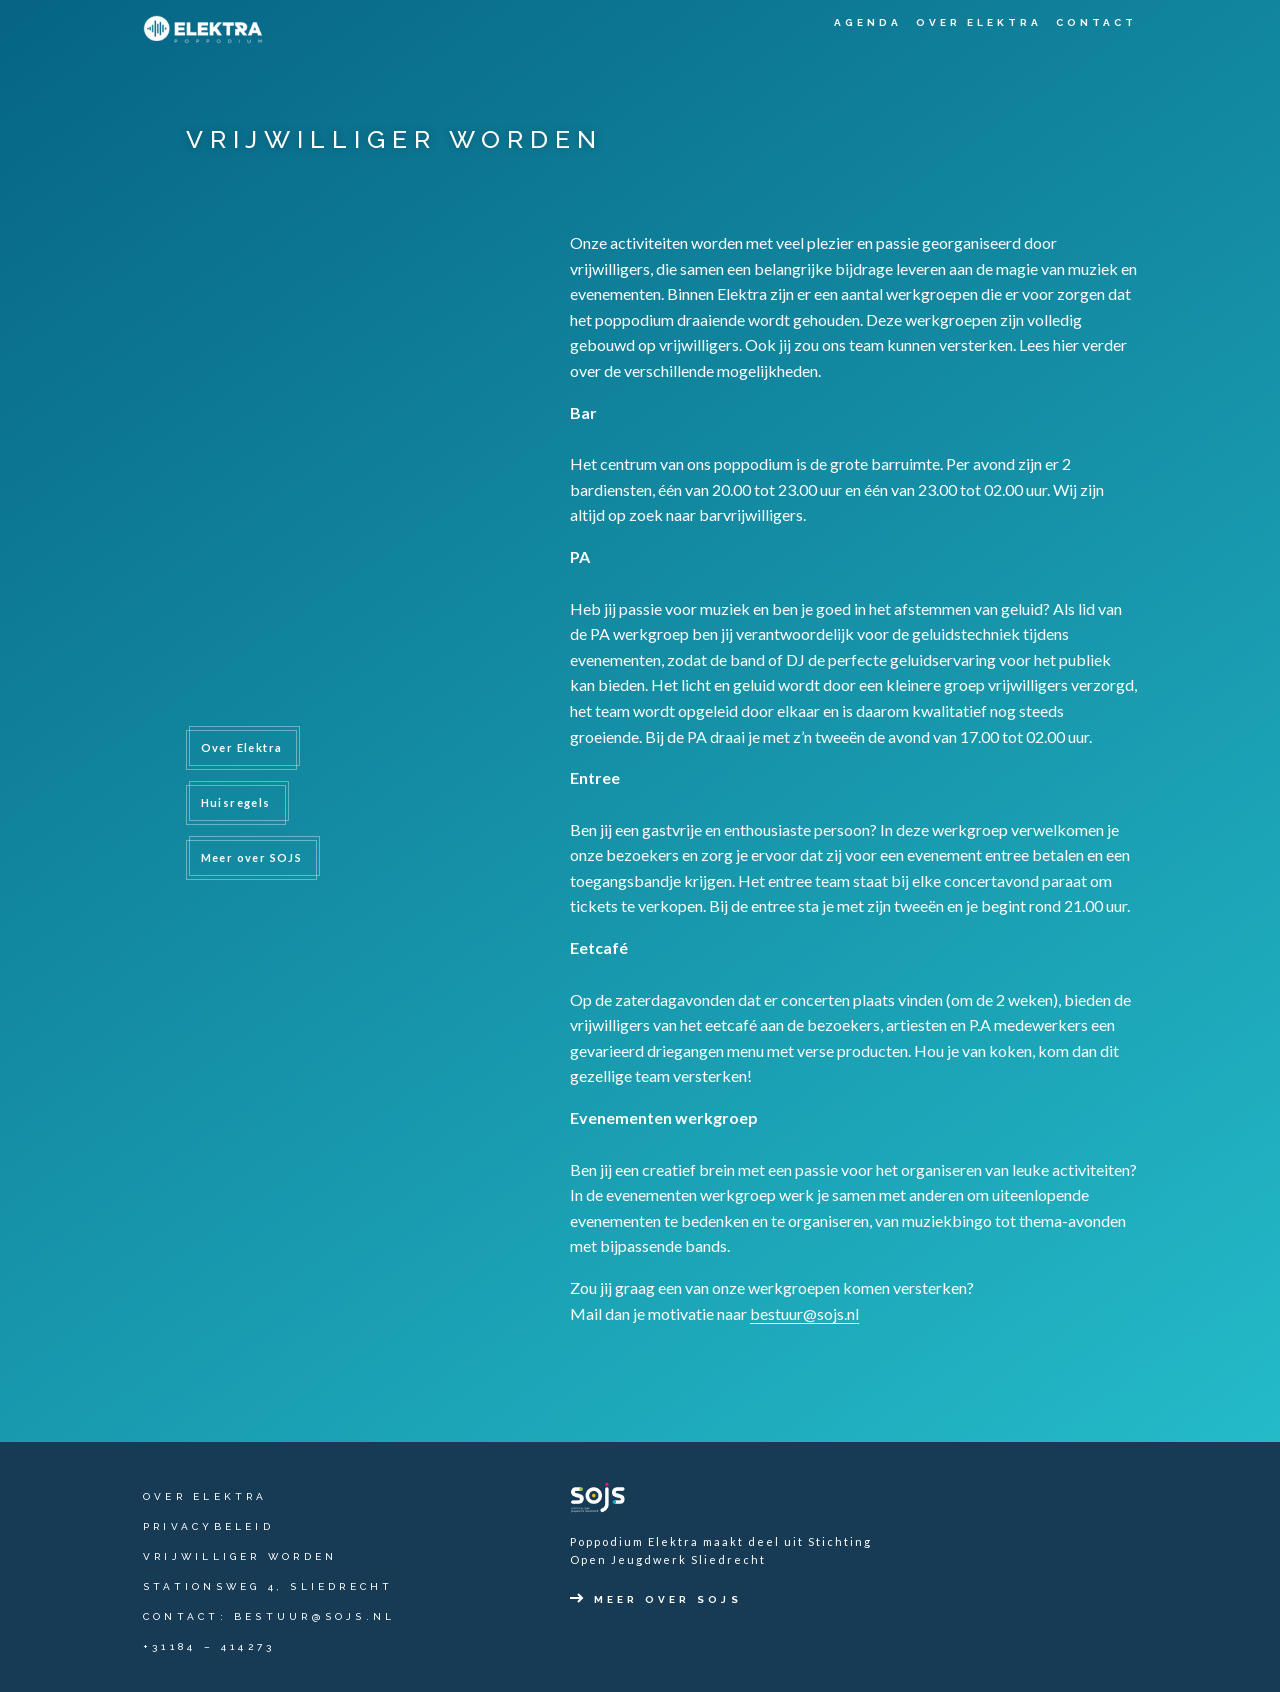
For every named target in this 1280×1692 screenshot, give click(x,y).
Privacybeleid (208, 1526)
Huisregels (236, 802)
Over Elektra (979, 22)
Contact (1096, 22)
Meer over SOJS (252, 857)
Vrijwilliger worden (240, 1556)
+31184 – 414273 (209, 1646)
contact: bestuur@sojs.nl (269, 1616)
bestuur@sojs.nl (804, 1313)
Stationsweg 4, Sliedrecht (268, 1586)
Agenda (868, 22)
